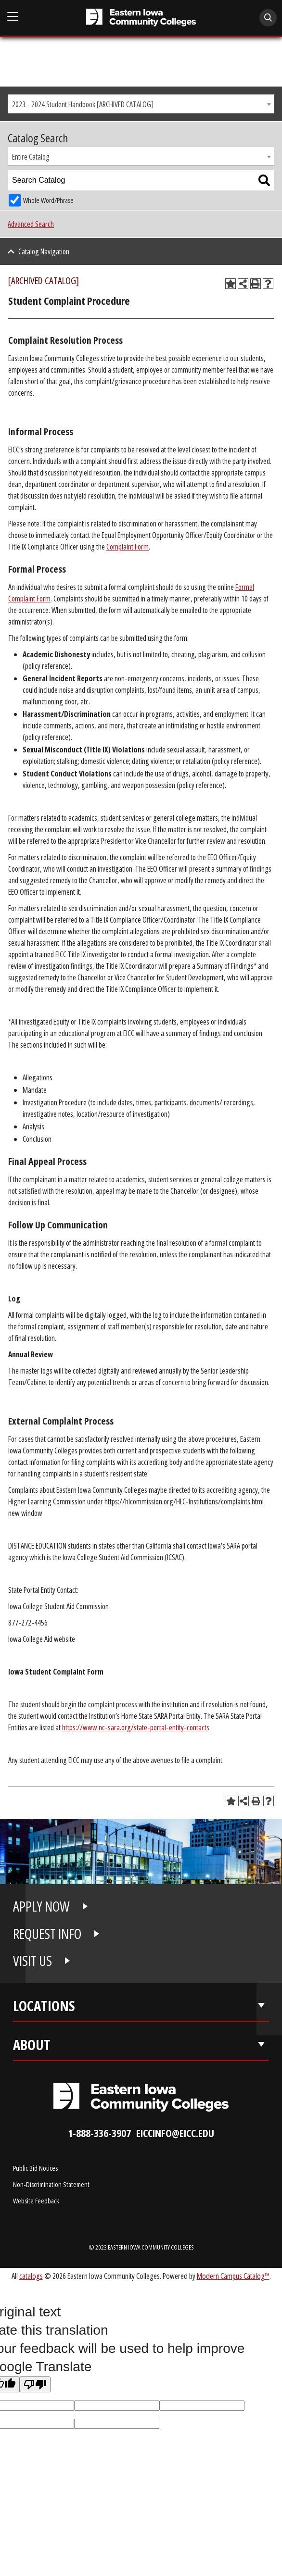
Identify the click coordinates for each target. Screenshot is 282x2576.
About (32, 2044)
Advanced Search (31, 224)
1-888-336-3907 (99, 2133)
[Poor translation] (35, 2384)
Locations (44, 2005)
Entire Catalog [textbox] (31, 156)
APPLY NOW (41, 1906)
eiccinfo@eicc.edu (175, 2133)
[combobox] (141, 103)
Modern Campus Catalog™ (233, 2275)
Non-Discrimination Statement (51, 2184)
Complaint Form (127, 546)
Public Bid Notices (35, 2168)
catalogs (31, 2275)
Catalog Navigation (43, 251)
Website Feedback (36, 2200)
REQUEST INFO (47, 1933)
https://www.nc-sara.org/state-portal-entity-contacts (135, 1727)
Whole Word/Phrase (48, 200)
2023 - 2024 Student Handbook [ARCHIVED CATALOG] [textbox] (83, 104)
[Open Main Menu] (13, 17)
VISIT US (32, 1960)
